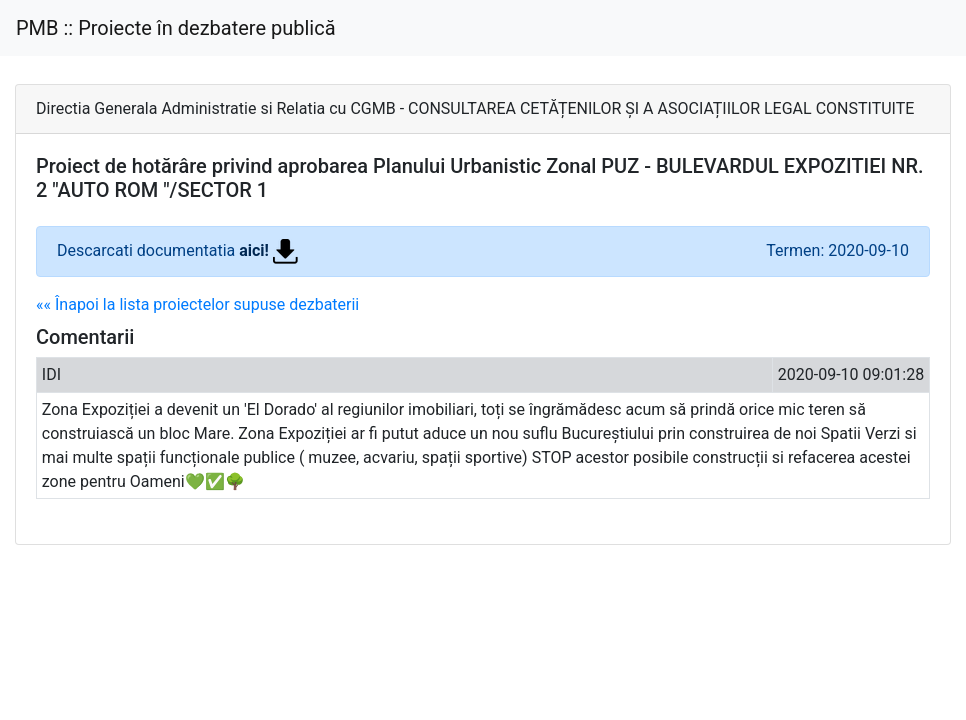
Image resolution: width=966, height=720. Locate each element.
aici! (268, 250)
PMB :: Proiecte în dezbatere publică (176, 28)
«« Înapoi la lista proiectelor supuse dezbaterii (197, 304)
